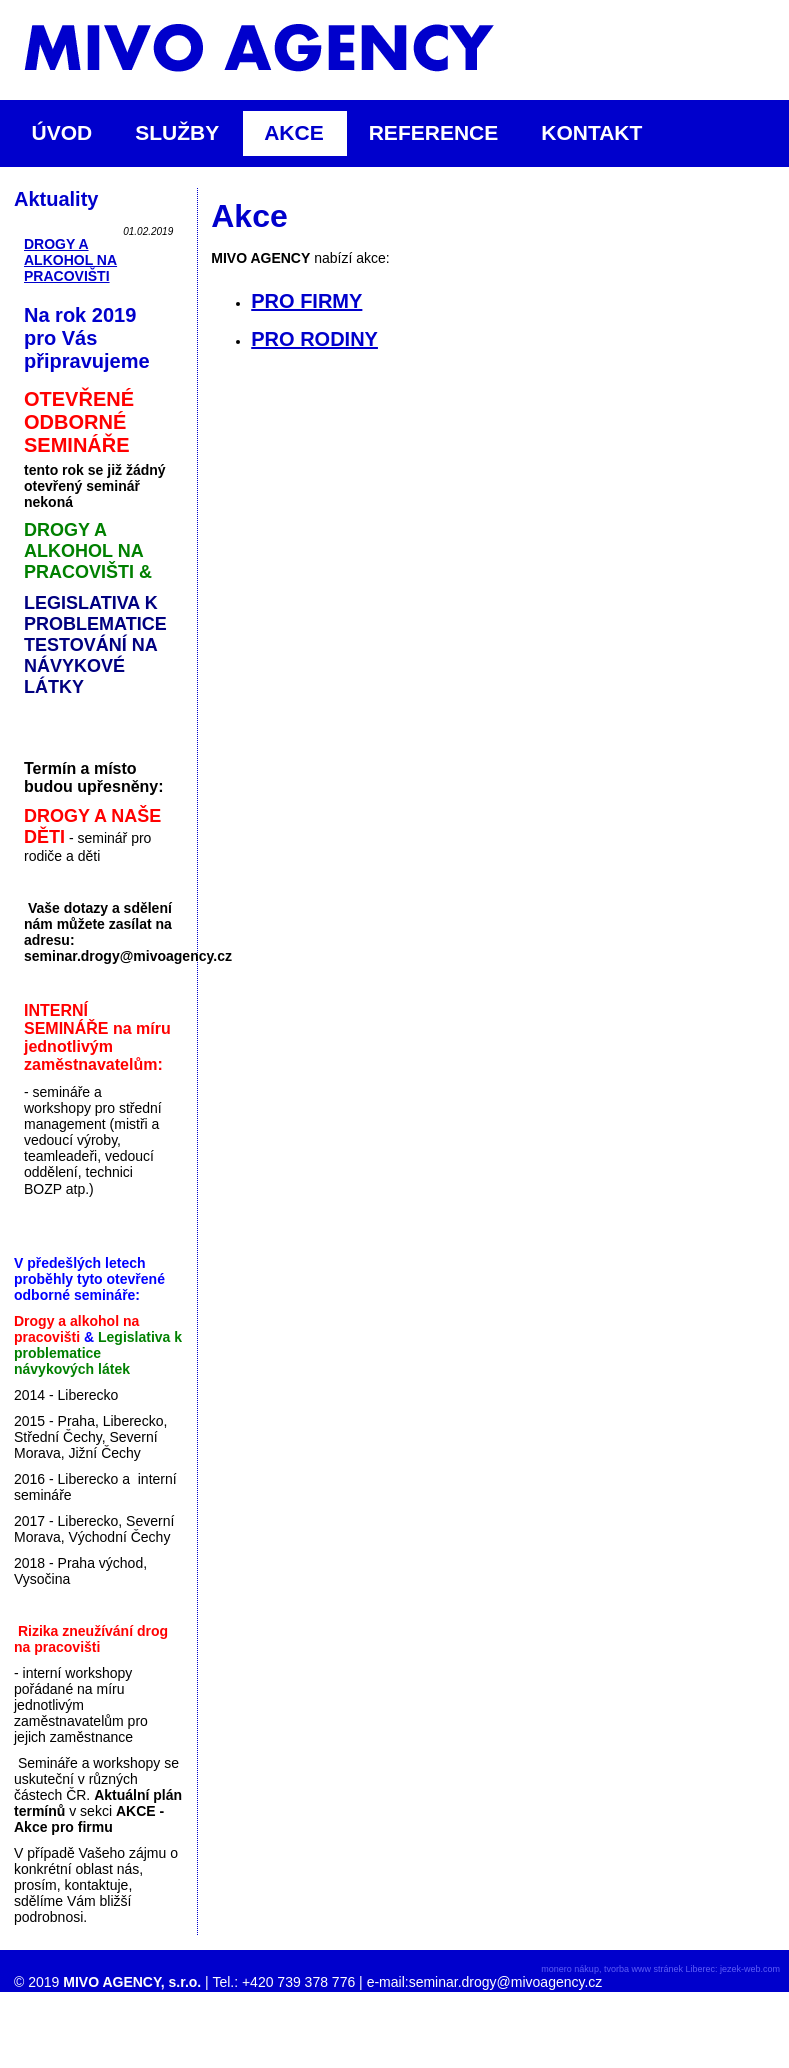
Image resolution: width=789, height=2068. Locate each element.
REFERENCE (434, 132)
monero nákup (570, 1969)
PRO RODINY (314, 339)
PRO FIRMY (306, 301)
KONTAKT (591, 132)
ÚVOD (62, 132)
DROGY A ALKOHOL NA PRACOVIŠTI (70, 260)
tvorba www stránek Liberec (659, 1969)
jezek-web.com (750, 1969)
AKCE (302, 132)
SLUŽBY (185, 132)
